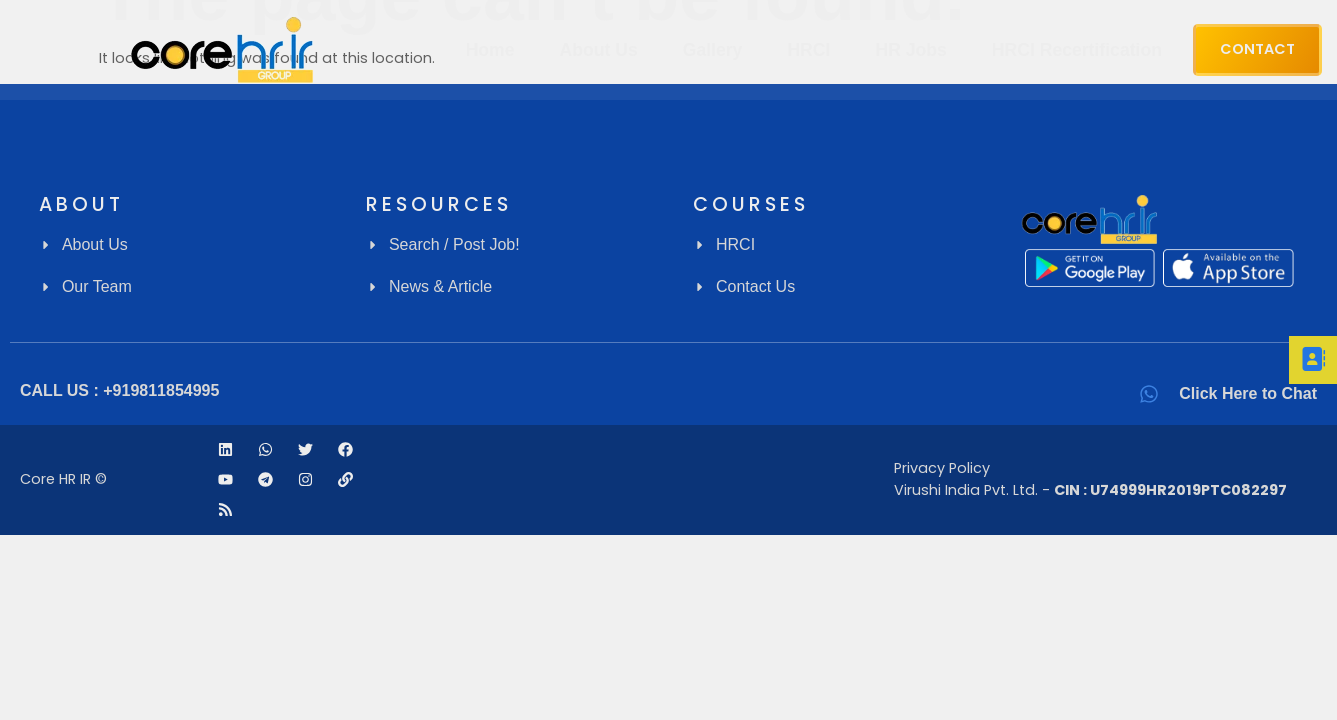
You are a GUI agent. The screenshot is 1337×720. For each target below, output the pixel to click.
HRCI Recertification (1077, 50)
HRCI (808, 50)
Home (490, 50)
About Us (599, 50)
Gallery (713, 50)
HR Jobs (910, 50)
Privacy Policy (942, 468)
